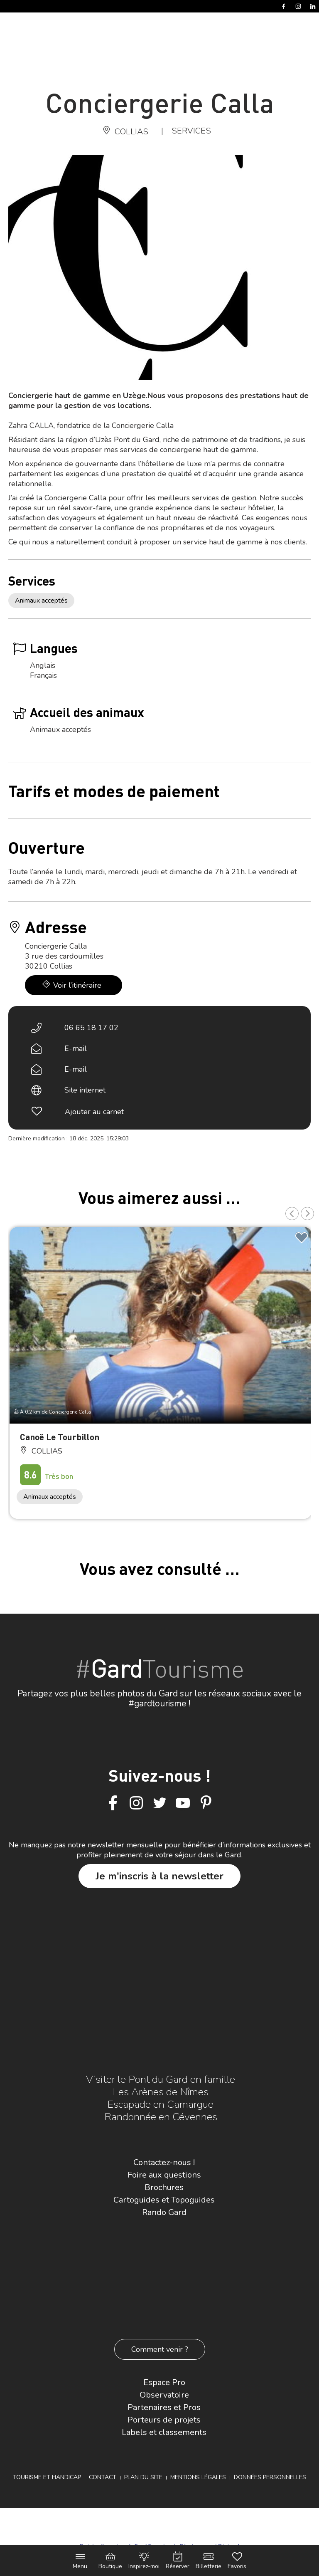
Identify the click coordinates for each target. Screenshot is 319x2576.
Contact (102, 2477)
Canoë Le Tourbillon (59, 1436)
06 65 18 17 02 (91, 1028)
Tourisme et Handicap (47, 2477)
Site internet (85, 1090)
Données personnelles (270, 2477)
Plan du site (143, 2477)
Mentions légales (198, 2477)
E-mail (75, 1048)
